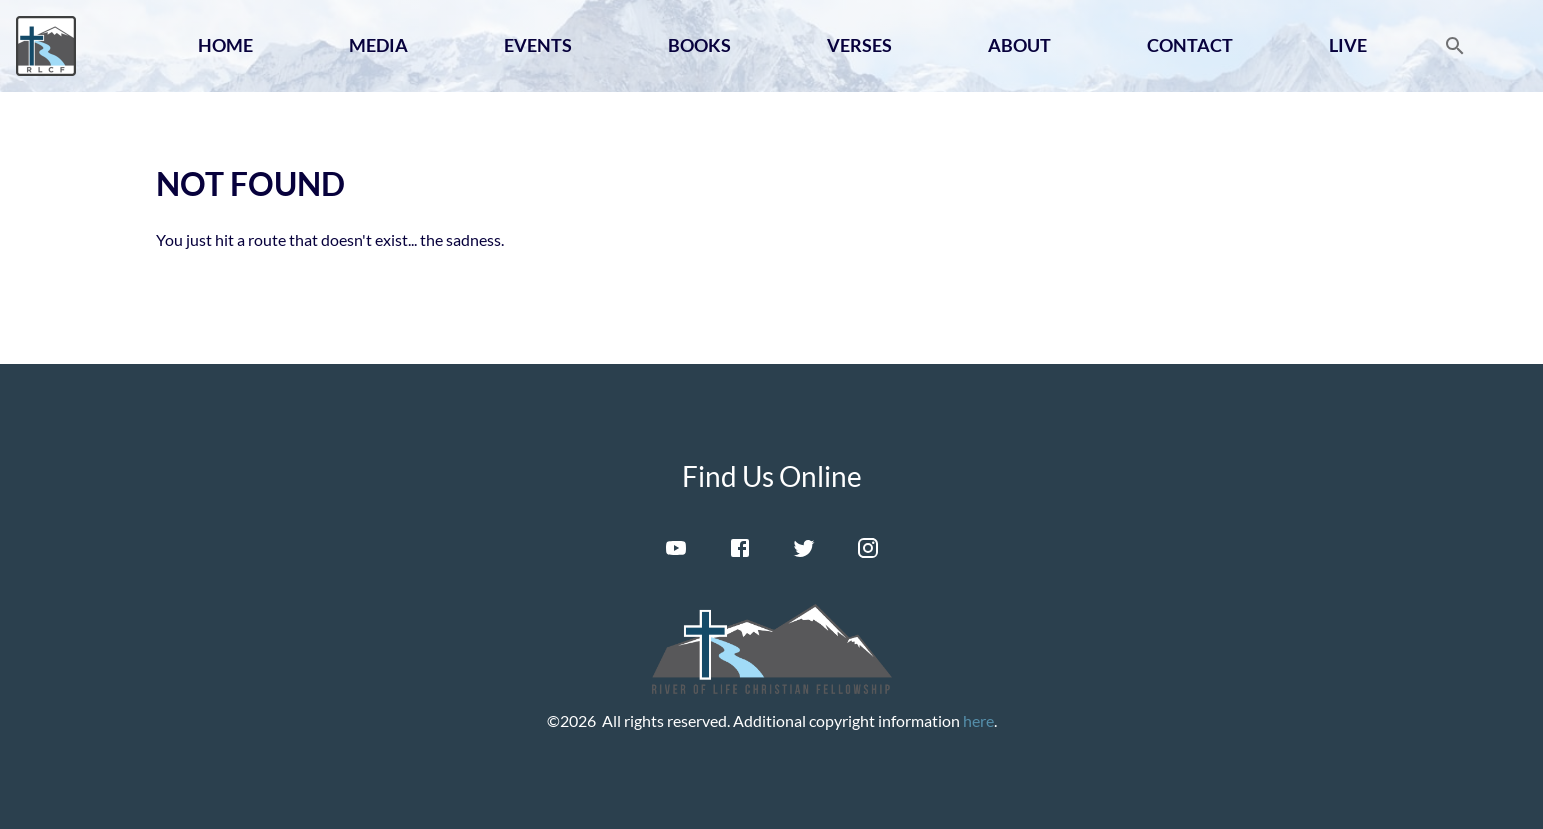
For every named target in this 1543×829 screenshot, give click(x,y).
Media (378, 45)
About (1019, 45)
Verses (859, 45)
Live (1348, 45)
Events (538, 45)
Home (225, 45)
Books (699, 45)
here (978, 720)
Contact (1190, 45)
